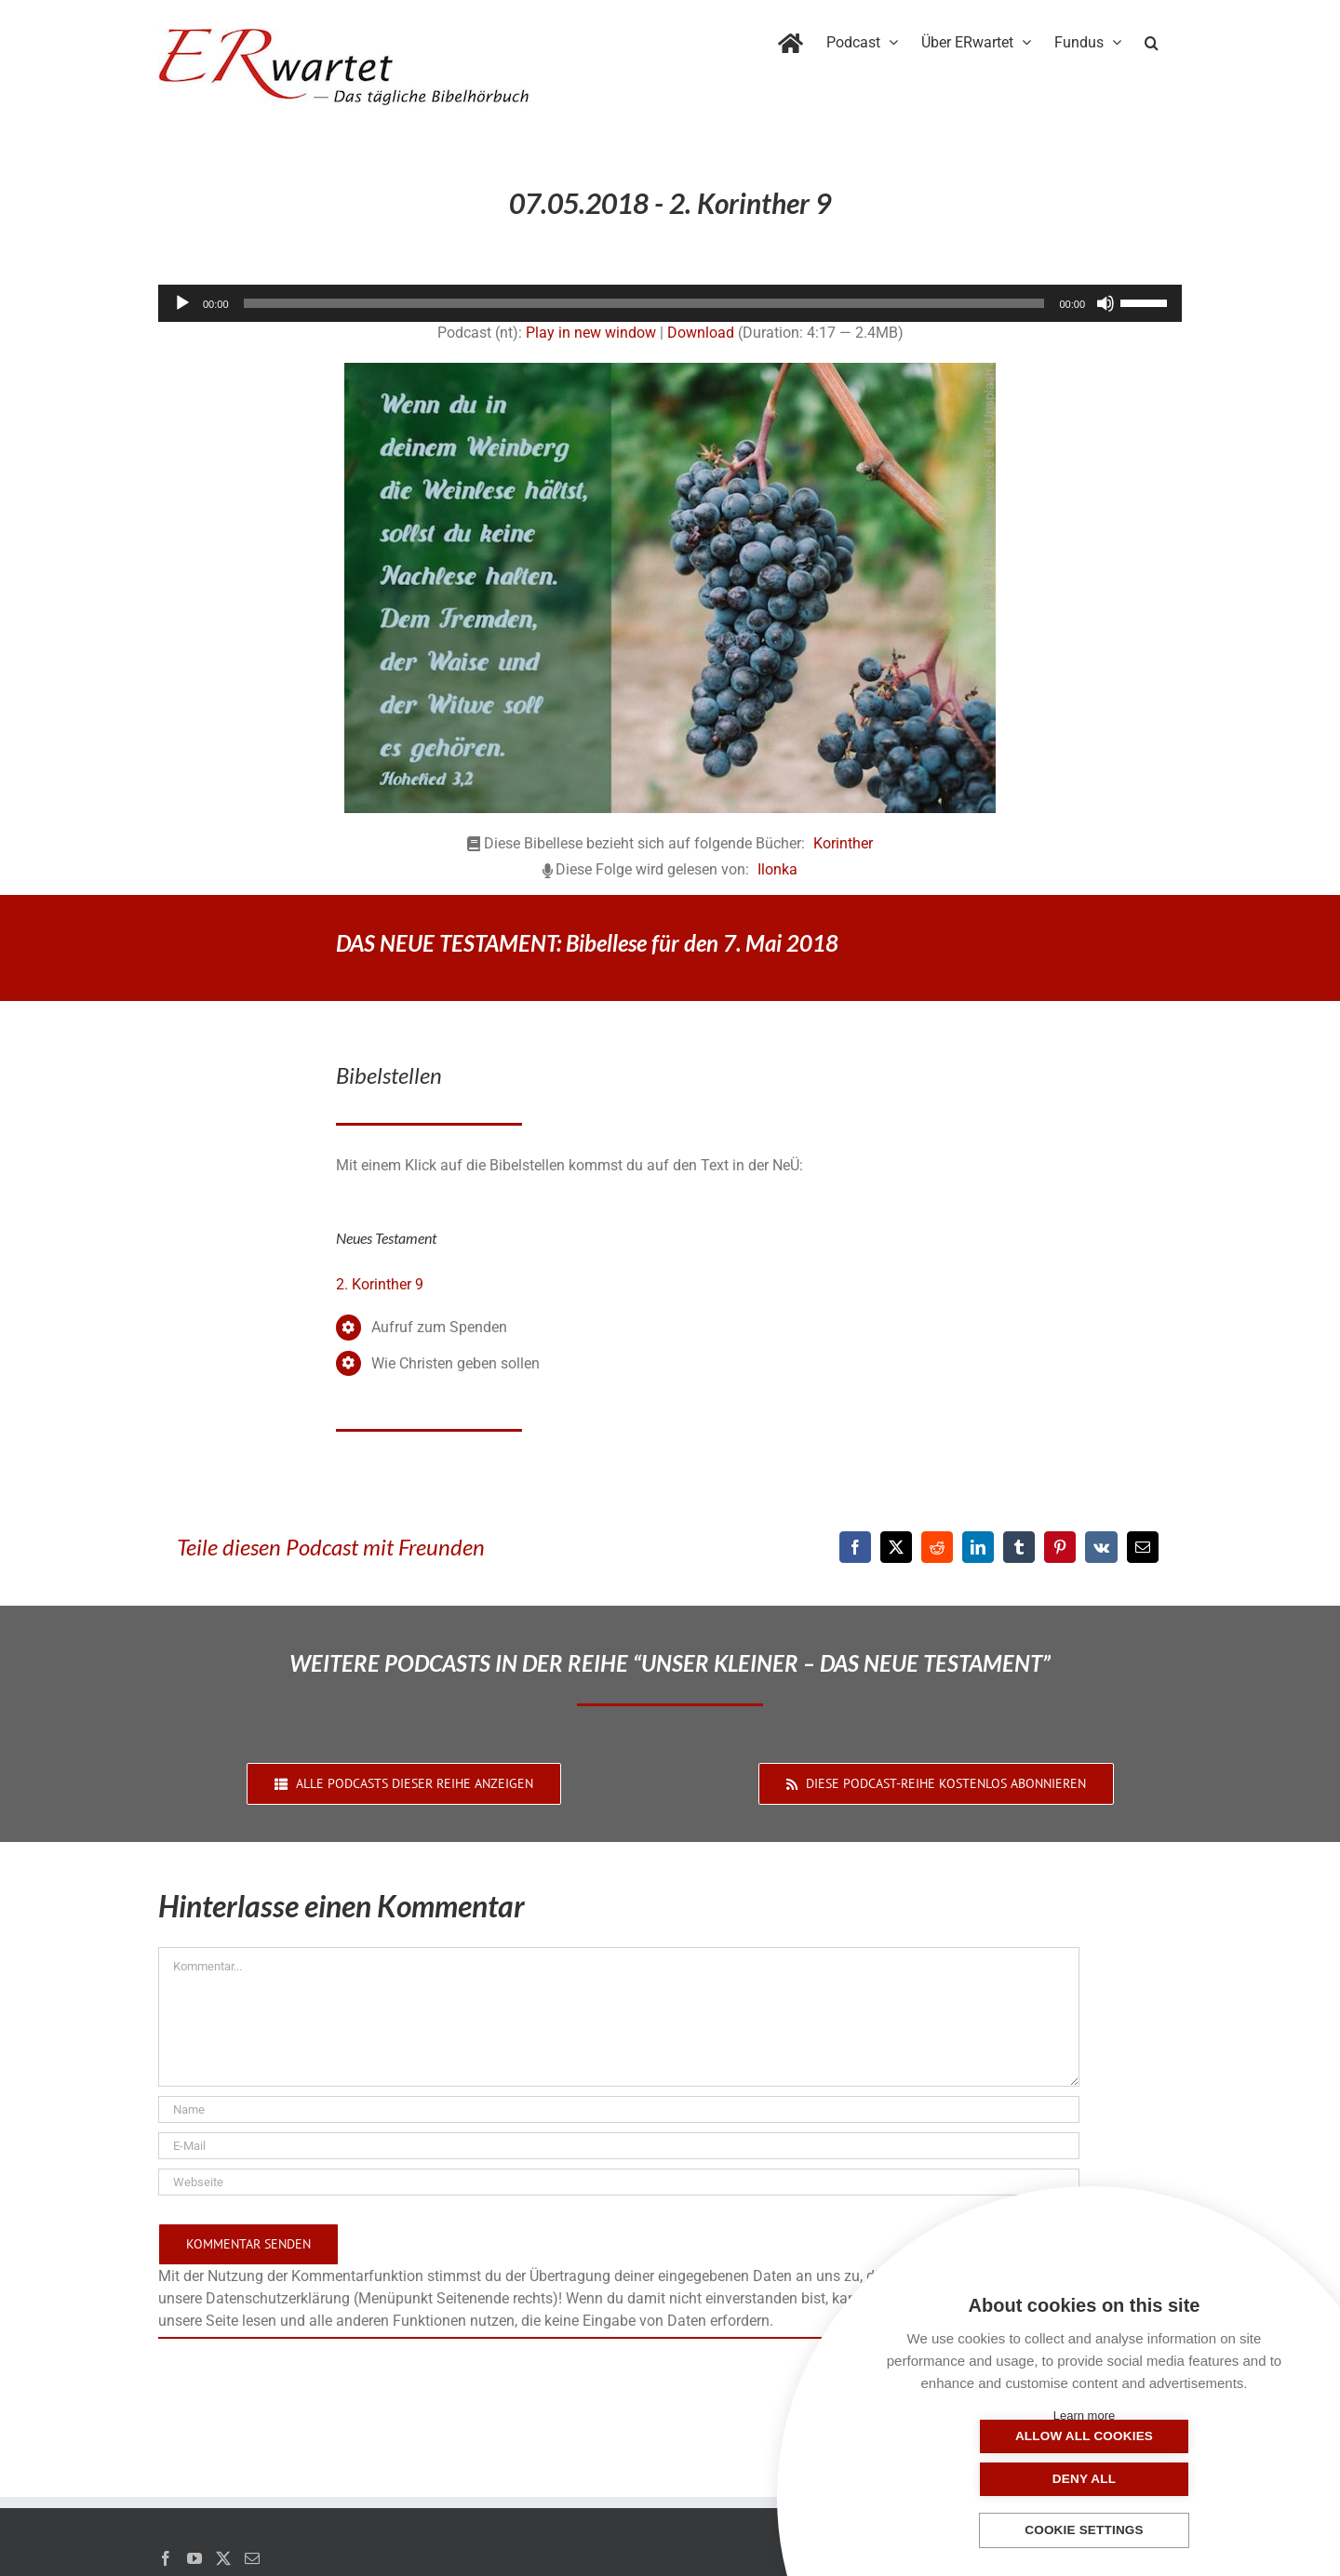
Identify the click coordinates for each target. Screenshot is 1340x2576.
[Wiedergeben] (182, 303)
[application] (670, 303)
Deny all (1177, 2479)
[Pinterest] (1059, 1547)
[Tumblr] (1018, 1547)
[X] (896, 1547)
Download (700, 332)
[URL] (618, 2182)
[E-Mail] (1142, 1547)
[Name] (618, 2109)
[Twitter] (223, 2558)
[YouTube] (194, 2558)
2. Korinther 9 (379, 1284)
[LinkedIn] (978, 1547)
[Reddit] (937, 1547)
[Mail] (252, 2558)
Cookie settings (1084, 2531)
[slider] (644, 303)
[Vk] (1101, 1547)
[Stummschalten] (1105, 303)
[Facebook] (855, 1547)
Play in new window (591, 332)
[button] (1152, 39)
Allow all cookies (991, 2479)
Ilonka (777, 869)
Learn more (1084, 2416)
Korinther (843, 843)
